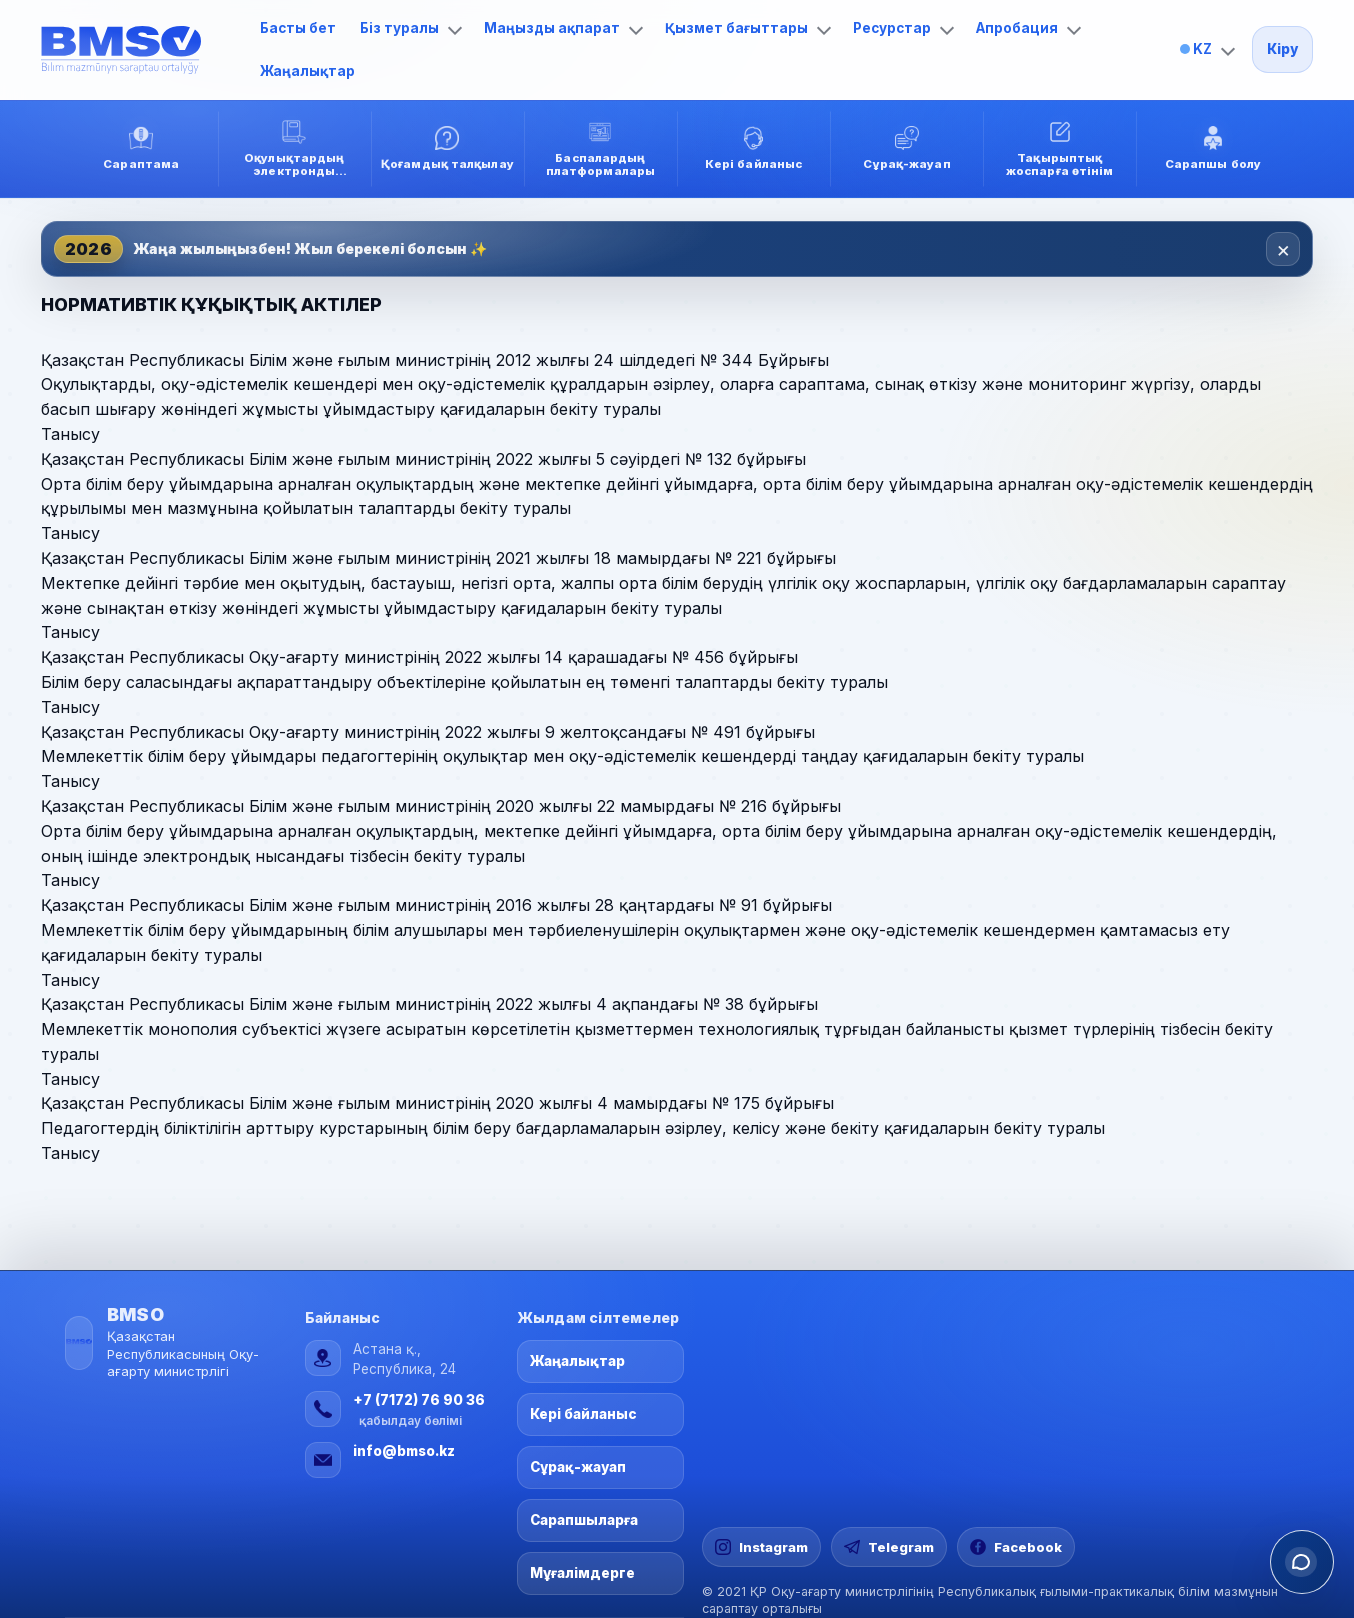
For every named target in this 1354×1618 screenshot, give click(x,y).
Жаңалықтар (307, 71)
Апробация (1028, 28)
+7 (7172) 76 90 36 (419, 1400)
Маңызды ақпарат (563, 28)
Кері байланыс (583, 1414)
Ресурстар (903, 28)
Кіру (1282, 49)
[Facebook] (1016, 1547)
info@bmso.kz (404, 1451)
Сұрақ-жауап (578, 1467)
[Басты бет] (141, 50)
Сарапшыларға (584, 1520)
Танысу (70, 434)
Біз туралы (411, 28)
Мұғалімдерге (582, 1573)
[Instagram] (761, 1547)
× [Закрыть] (1283, 249)
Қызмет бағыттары (748, 28)
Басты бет (298, 28)
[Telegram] (889, 1547)
